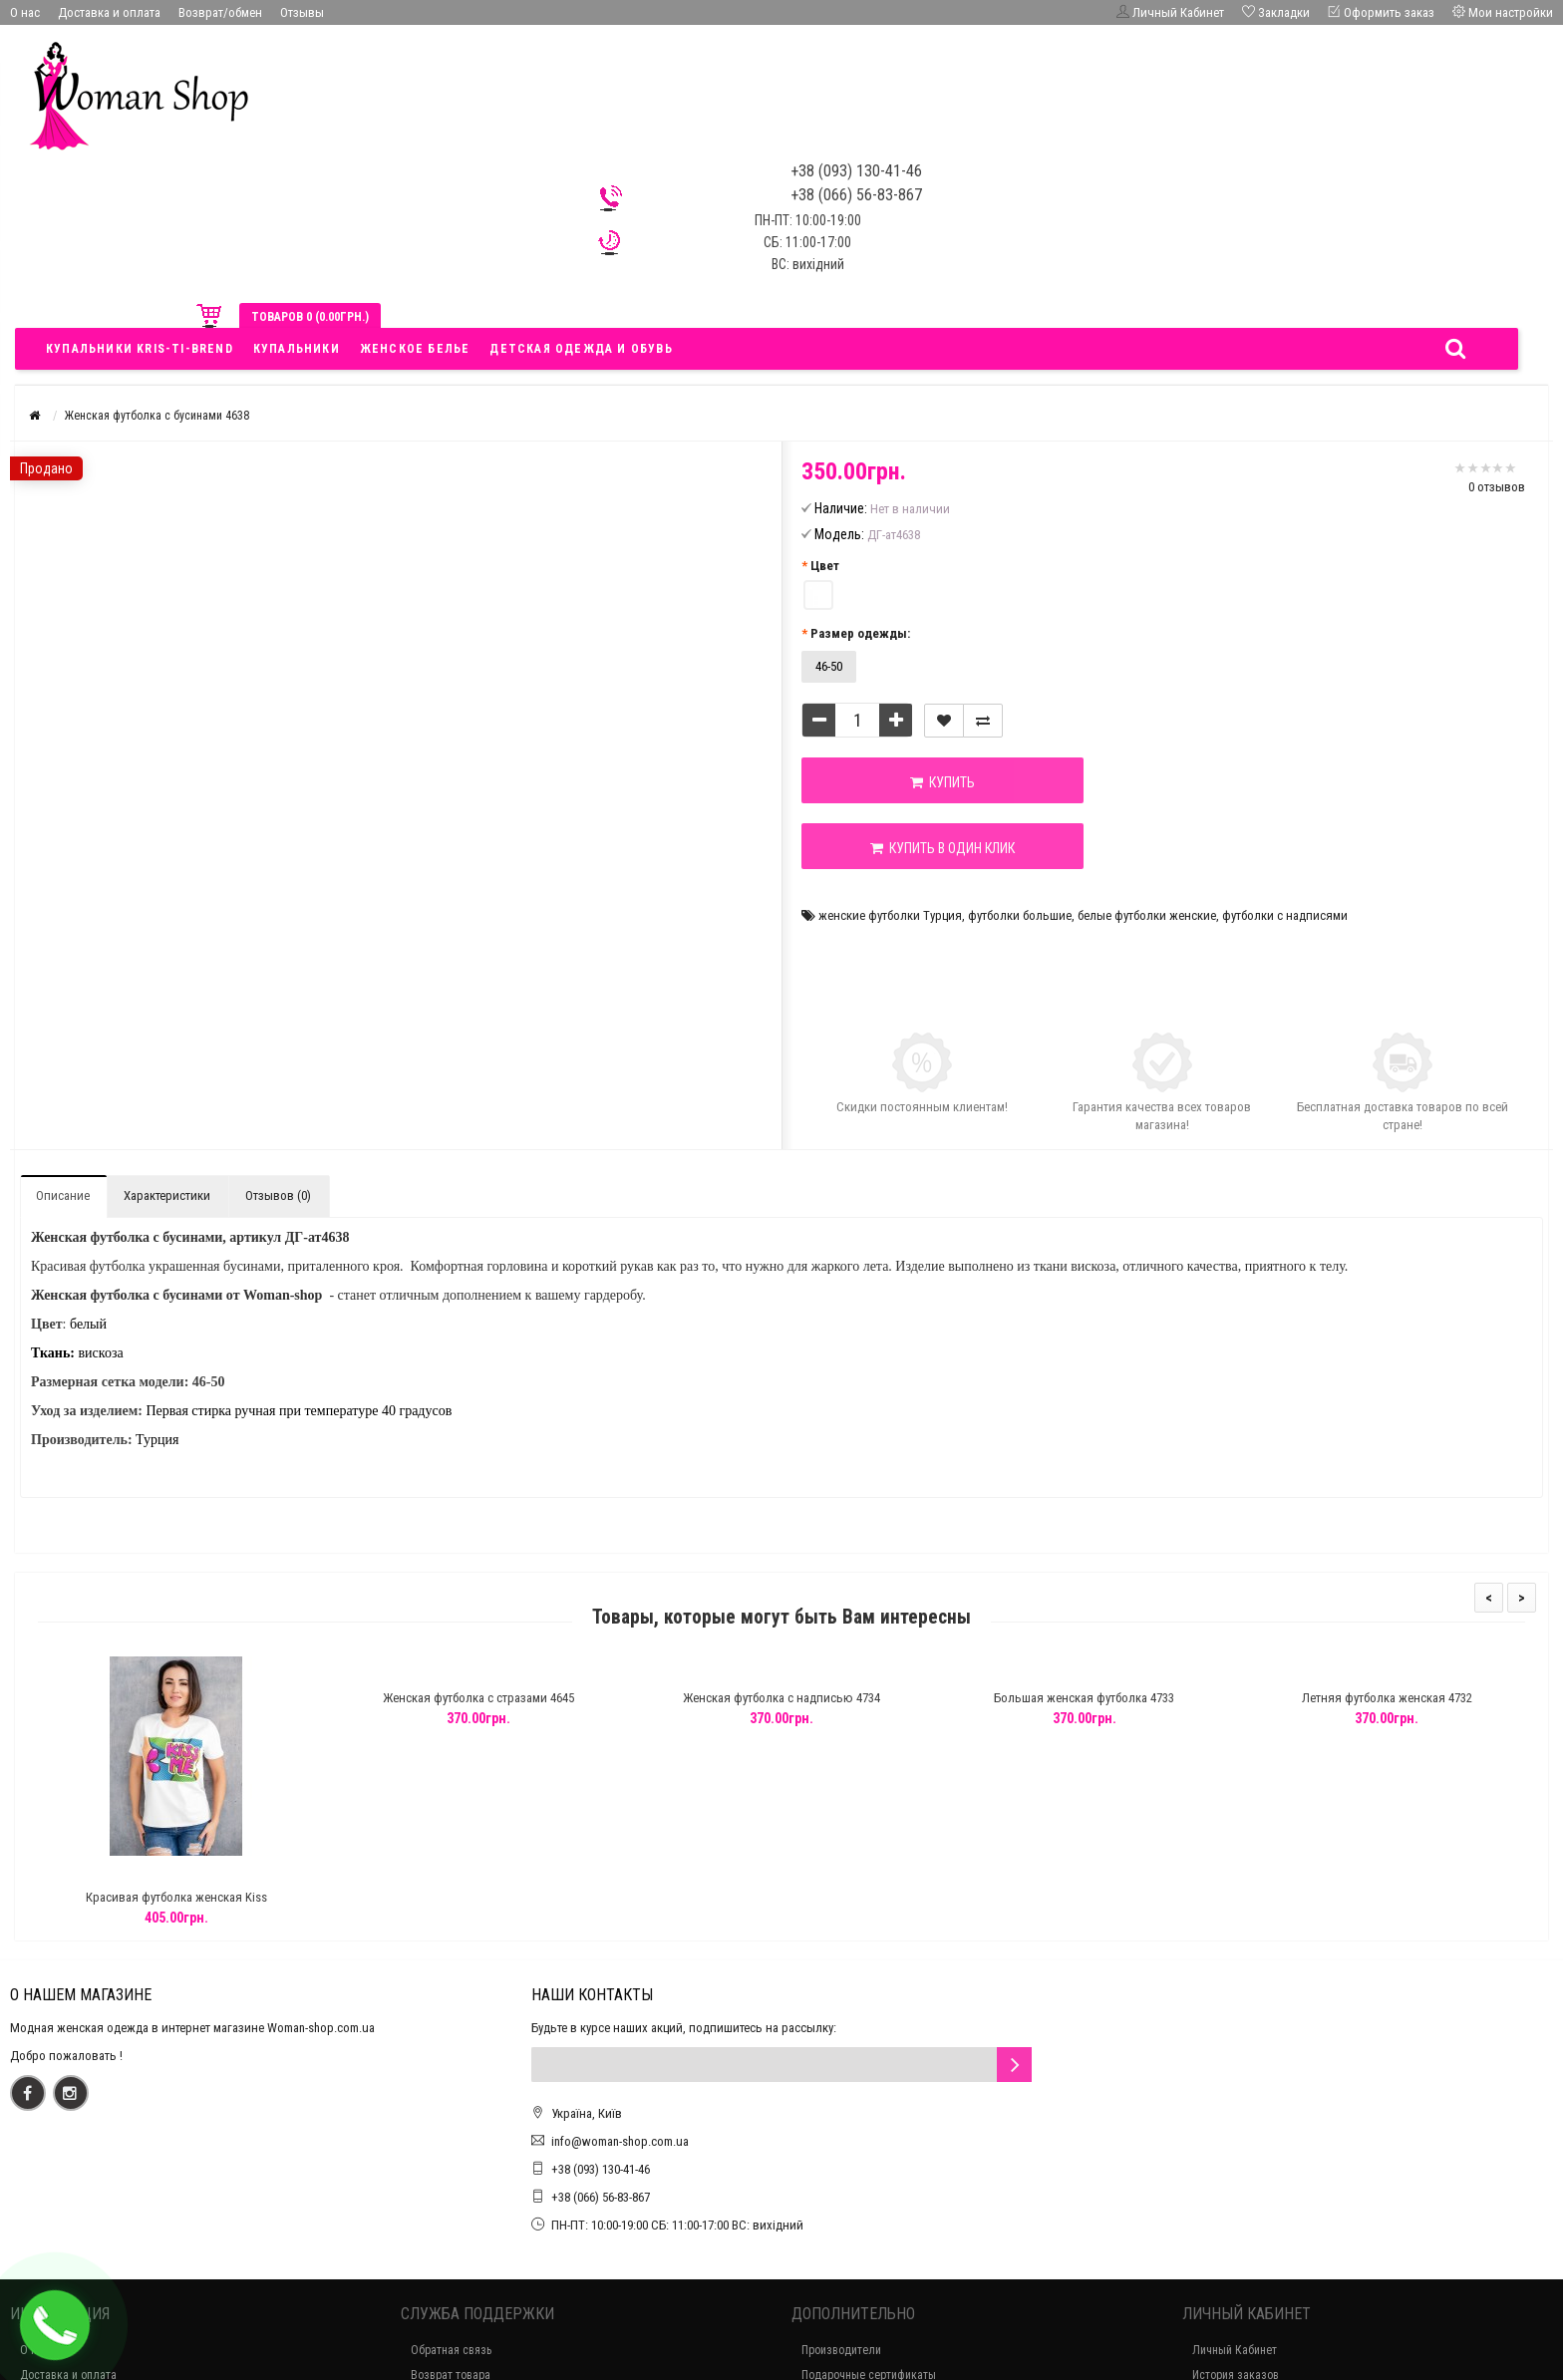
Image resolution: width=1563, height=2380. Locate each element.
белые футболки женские (1147, 915)
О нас (25, 12)
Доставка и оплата (109, 12)
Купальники (296, 349)
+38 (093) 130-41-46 (600, 2169)
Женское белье (415, 349)
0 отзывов (1496, 486)
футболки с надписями (1285, 915)
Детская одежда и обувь (580, 349)
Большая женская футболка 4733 (1084, 1697)
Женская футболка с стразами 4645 (478, 1697)
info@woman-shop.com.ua (620, 2141)
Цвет (824, 565)
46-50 (828, 666)
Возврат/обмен (220, 12)
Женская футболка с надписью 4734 (781, 1697)
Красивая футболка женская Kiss (176, 1897)
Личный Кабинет (1234, 2350)
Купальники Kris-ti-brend (139, 349)
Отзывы (302, 12)
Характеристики (167, 1195)
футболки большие (1020, 915)
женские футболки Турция (890, 915)
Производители (841, 2350)
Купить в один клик (942, 848)
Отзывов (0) (278, 1195)
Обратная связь (451, 2350)
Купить (942, 782)
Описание (63, 1195)
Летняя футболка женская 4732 (1387, 1697)
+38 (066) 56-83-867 (600, 2197)
